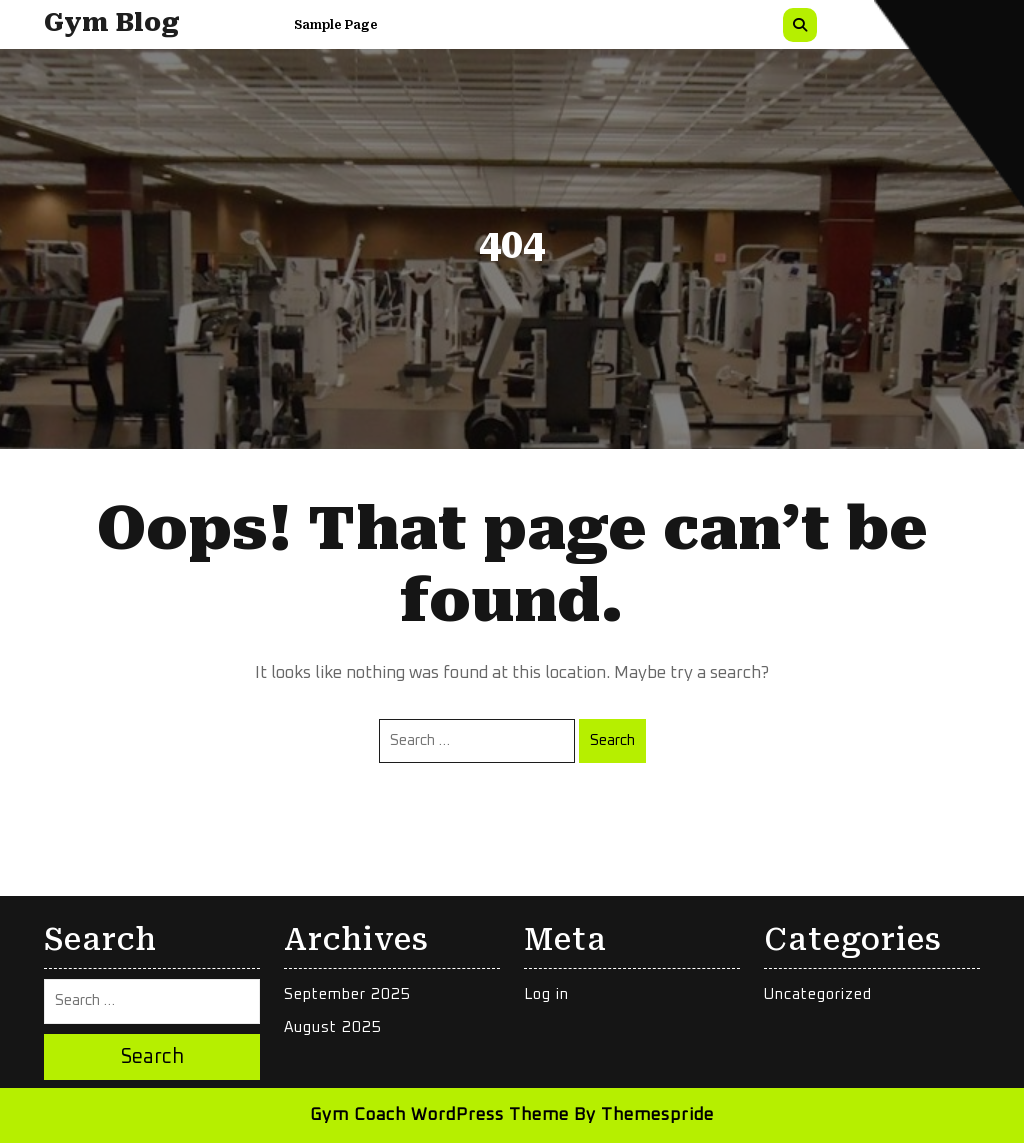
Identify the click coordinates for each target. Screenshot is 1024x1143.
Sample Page (336, 25)
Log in (546, 994)
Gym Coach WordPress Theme (439, 1115)
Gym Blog (112, 22)
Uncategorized (818, 994)
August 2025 (333, 1027)
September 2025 (347, 994)
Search (612, 740)
